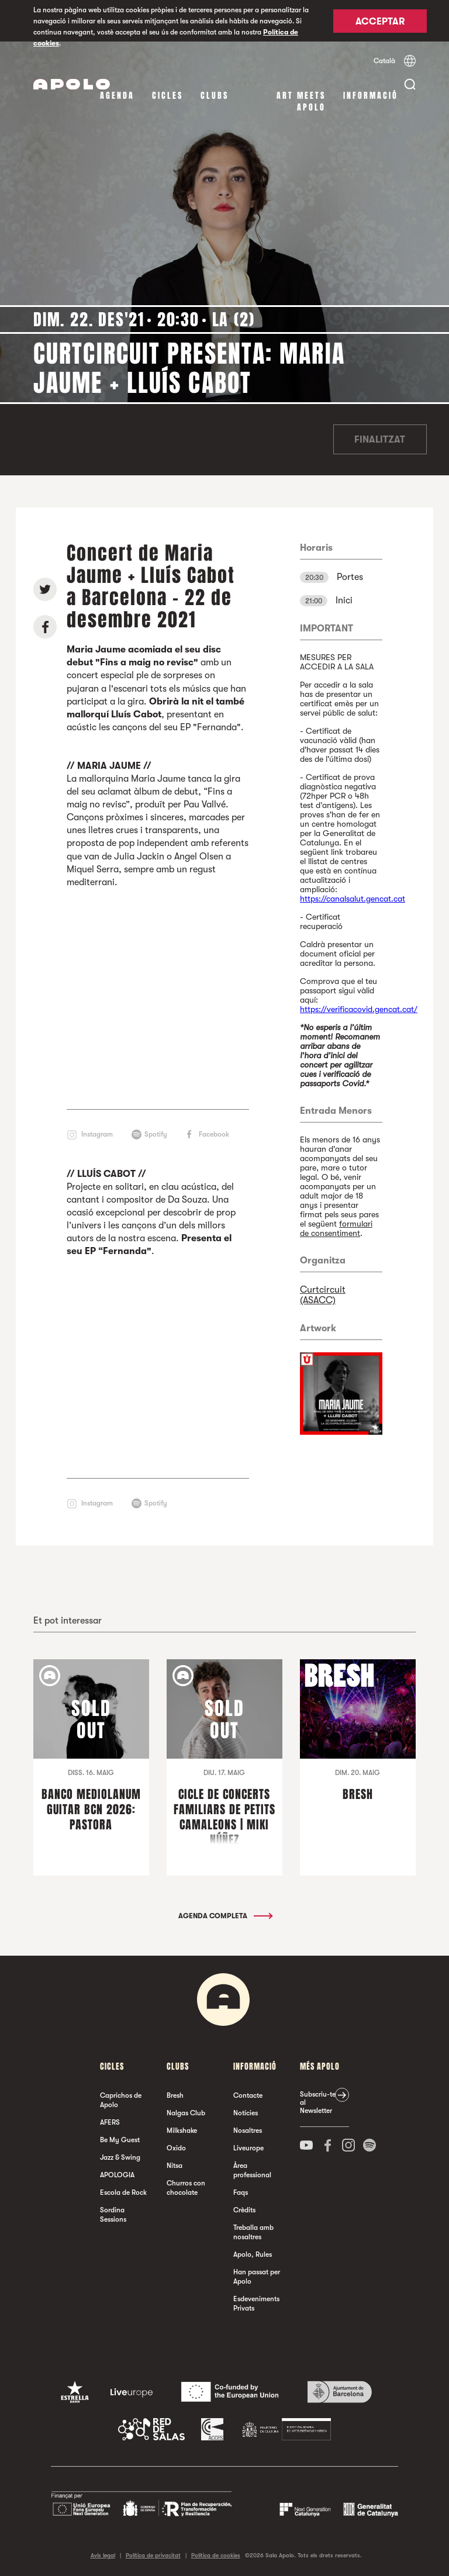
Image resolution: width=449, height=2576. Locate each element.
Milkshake (182, 2130)
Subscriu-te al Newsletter (318, 2102)
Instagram (97, 1134)
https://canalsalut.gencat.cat (352, 898)
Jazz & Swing (120, 2157)
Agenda (117, 95)
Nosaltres (247, 2130)
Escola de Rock (123, 2192)
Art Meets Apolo (301, 101)
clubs (215, 95)
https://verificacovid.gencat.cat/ (358, 1009)
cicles (167, 95)
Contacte (248, 2095)
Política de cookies (215, 2555)
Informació (370, 95)
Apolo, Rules (252, 2254)
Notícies (245, 2113)
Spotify (155, 1134)
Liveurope (248, 2148)
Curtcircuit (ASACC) (323, 1295)
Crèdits (244, 2210)
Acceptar (380, 21)
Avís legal (103, 2555)
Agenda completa (224, 1916)
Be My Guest (120, 2140)
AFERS (110, 2122)
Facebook (214, 1134)
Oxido (176, 2148)
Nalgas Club (186, 2113)
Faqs (240, 2192)
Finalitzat (379, 439)
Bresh (175, 2095)
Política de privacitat (153, 2555)
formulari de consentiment (336, 1228)
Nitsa (174, 2165)
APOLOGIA (117, 2175)
